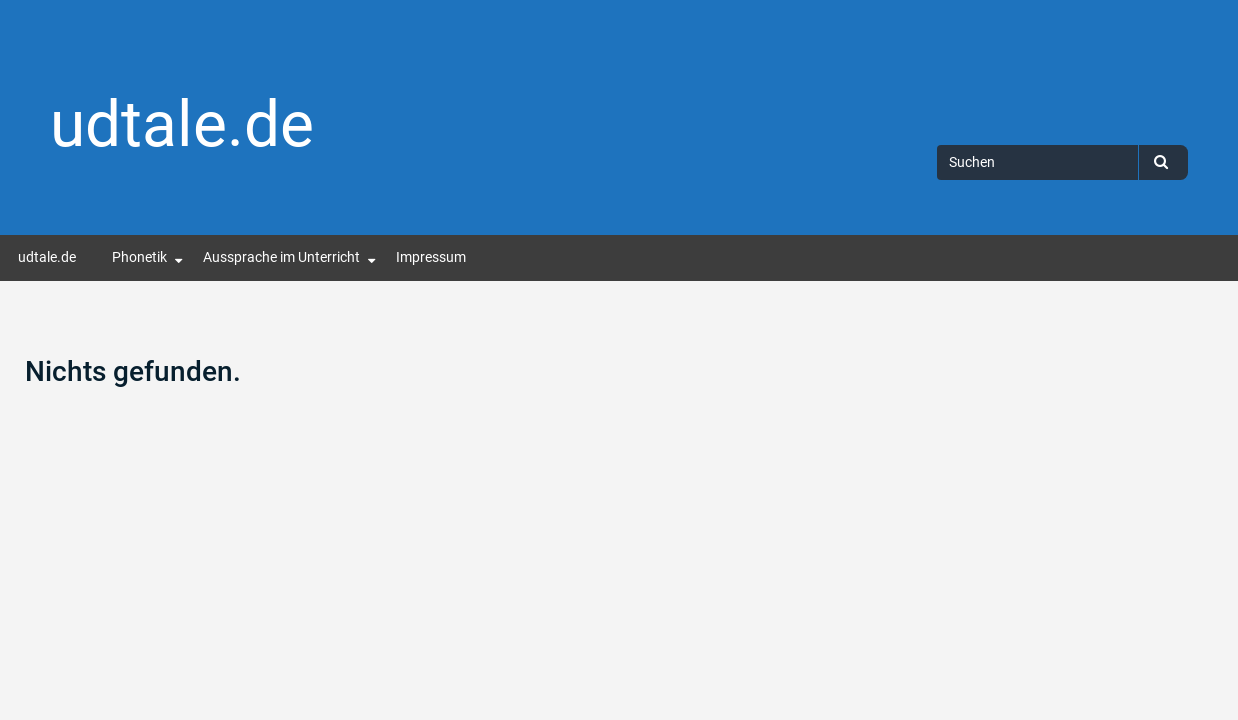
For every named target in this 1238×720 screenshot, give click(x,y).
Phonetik (139, 257)
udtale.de (182, 124)
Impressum (431, 257)
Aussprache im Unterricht (281, 257)
